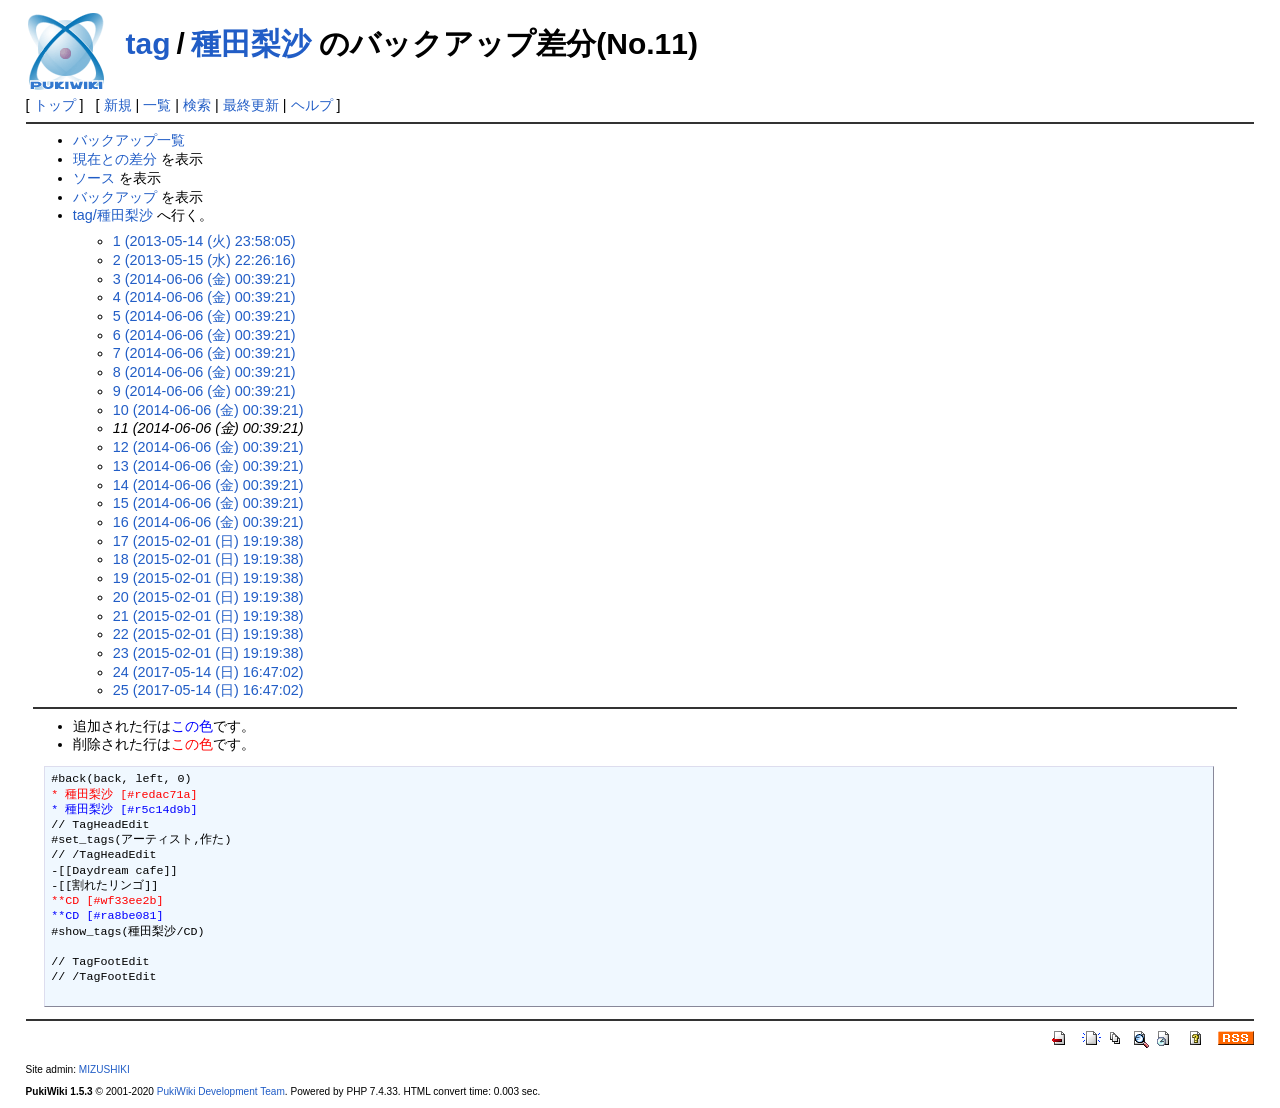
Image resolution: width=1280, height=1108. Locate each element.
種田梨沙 (251, 43)
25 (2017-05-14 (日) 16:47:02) (208, 690)
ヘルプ (312, 105)
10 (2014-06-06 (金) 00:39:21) (208, 410)
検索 (197, 105)
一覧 (157, 105)
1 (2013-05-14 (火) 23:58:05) (204, 241)
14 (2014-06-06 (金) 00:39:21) (208, 485)
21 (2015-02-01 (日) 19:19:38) (208, 616)
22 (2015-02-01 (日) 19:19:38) (208, 634)
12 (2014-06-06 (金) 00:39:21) (208, 447)
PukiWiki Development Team (221, 1091)
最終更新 (251, 105)
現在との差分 (115, 159)
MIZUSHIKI (104, 1069)
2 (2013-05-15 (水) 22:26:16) (204, 260)
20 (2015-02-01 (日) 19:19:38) (208, 597)
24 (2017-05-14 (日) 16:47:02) (208, 672)
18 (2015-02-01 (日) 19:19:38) (208, 559)
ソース (94, 178)
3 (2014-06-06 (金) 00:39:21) (204, 279)
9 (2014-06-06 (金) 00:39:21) (204, 391)
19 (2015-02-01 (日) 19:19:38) (208, 578)
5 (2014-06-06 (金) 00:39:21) (204, 316)
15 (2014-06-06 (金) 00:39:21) (208, 503)
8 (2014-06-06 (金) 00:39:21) (204, 372)
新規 (118, 105)
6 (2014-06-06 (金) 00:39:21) (204, 335)
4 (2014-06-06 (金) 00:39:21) (204, 297)
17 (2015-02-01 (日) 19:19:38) (208, 541)
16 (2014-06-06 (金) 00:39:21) (208, 522)
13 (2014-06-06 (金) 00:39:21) (208, 466)
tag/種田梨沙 (113, 215)
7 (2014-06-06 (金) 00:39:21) (204, 353)
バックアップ (115, 197)
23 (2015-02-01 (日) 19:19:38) (208, 653)
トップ (55, 105)
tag (148, 43)
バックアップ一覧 (129, 140)
